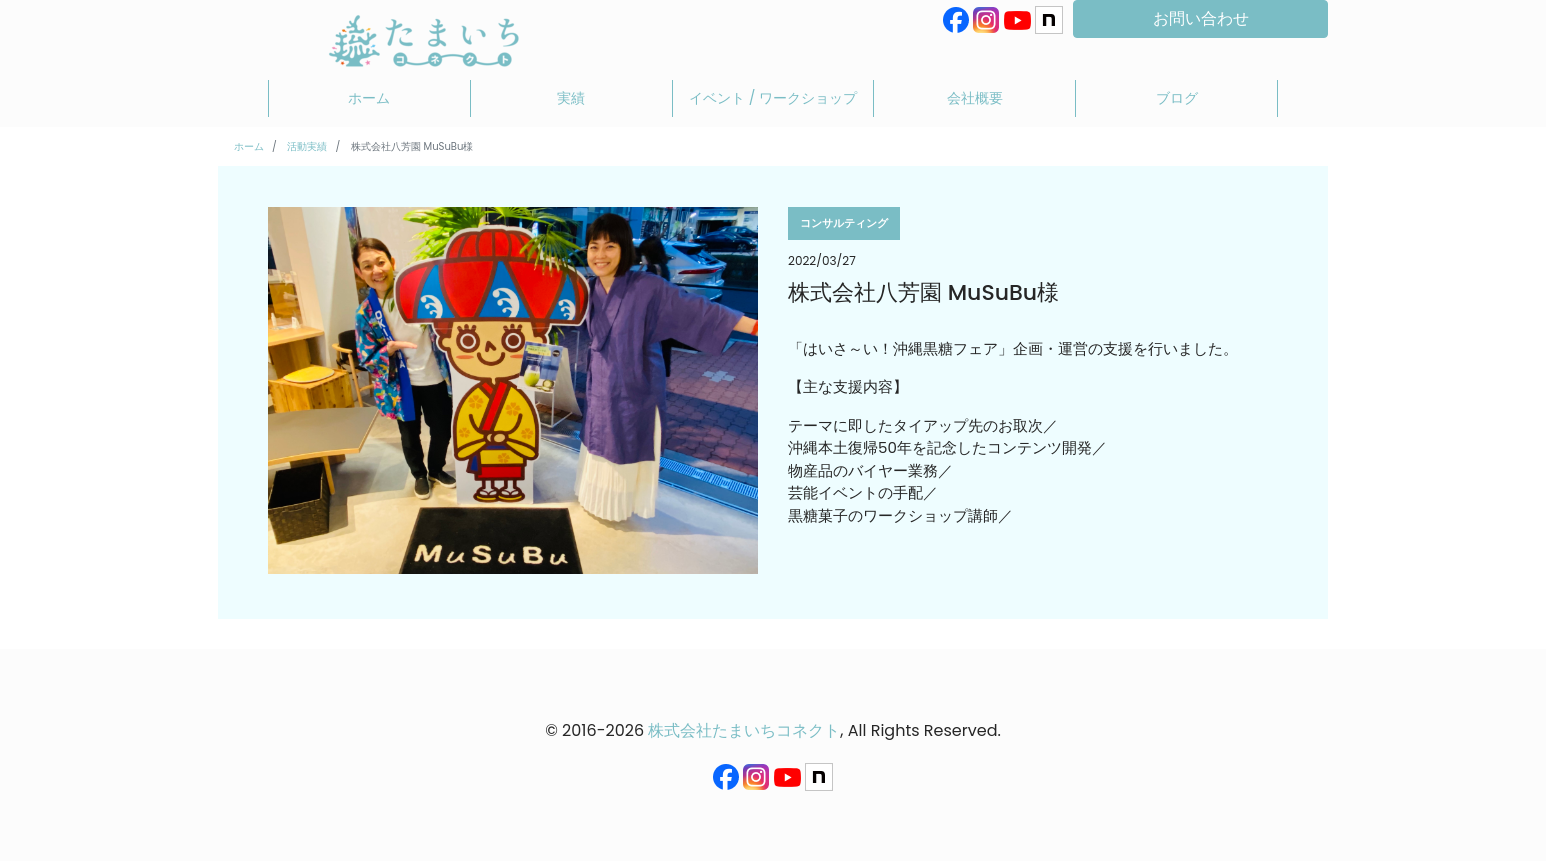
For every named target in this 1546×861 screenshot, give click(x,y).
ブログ (1177, 98)
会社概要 (975, 98)
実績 (571, 98)
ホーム (369, 98)
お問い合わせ (1201, 18)
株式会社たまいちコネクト (744, 730)
